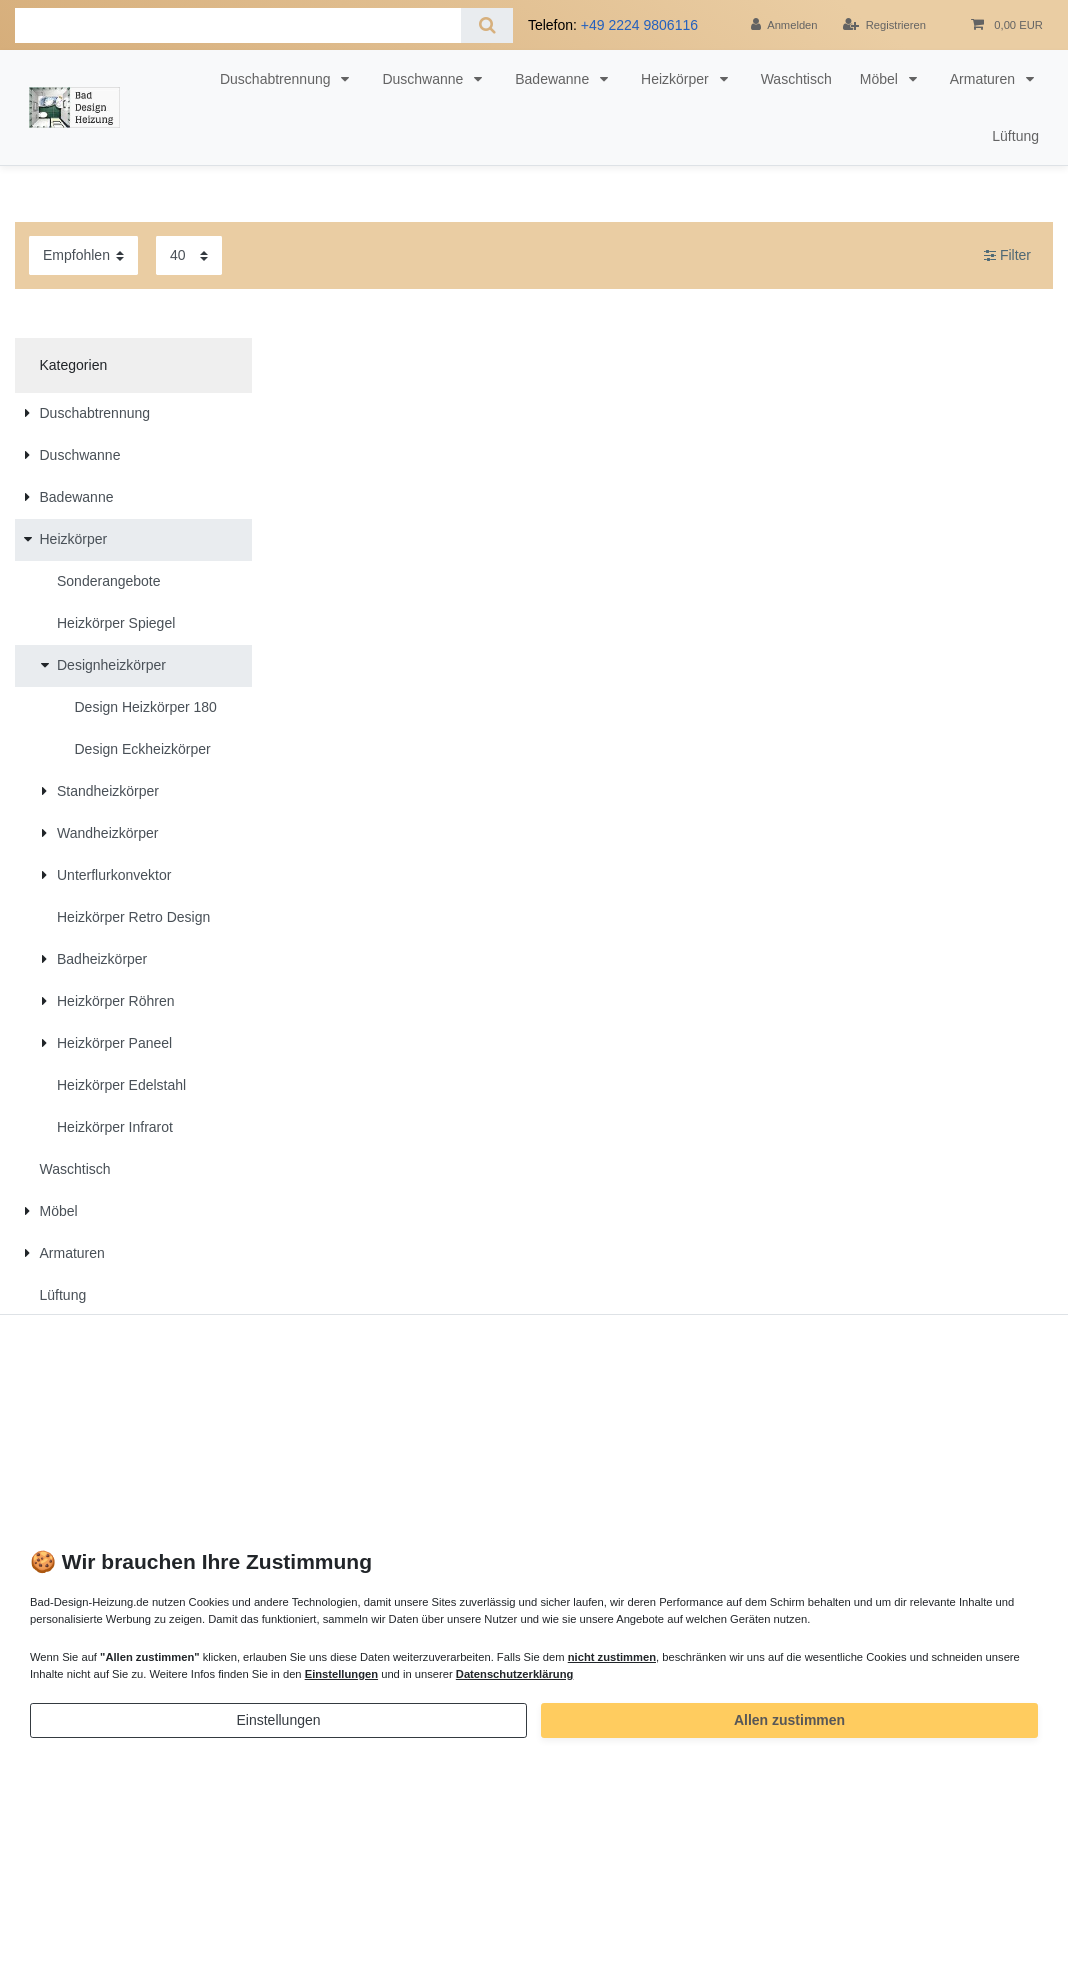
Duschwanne (424, 79)
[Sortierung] (83, 255)
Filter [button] (1007, 256)
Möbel (881, 79)
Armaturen (984, 79)
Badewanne (554, 79)
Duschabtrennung (277, 79)
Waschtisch (796, 79)
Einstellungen (278, 1720)
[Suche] (486, 25)
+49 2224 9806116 (639, 25)
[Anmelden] (784, 25)
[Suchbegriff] (238, 25)
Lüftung (1015, 136)
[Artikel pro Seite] (189, 255)
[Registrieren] (884, 25)
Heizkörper (677, 79)
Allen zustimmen (789, 1720)
